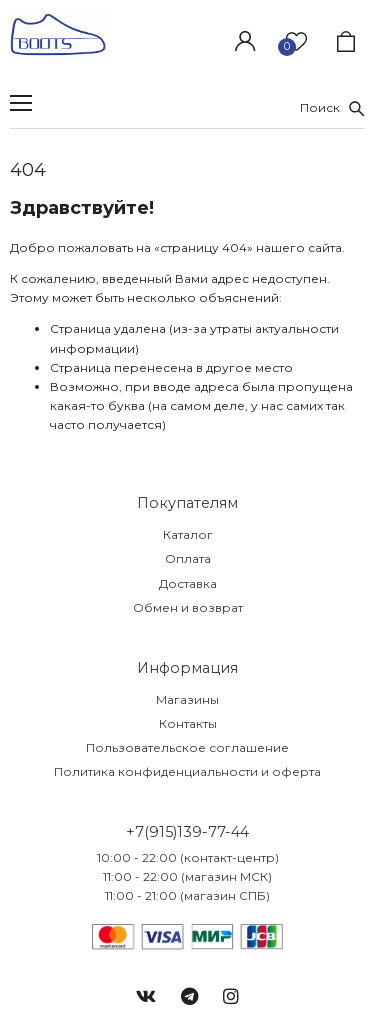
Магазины (187, 699)
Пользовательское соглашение (187, 747)
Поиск (332, 107)
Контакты (188, 723)
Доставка (188, 583)
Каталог (188, 534)
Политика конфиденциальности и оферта (187, 771)
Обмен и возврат (188, 607)
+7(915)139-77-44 (187, 832)
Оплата (188, 558)
